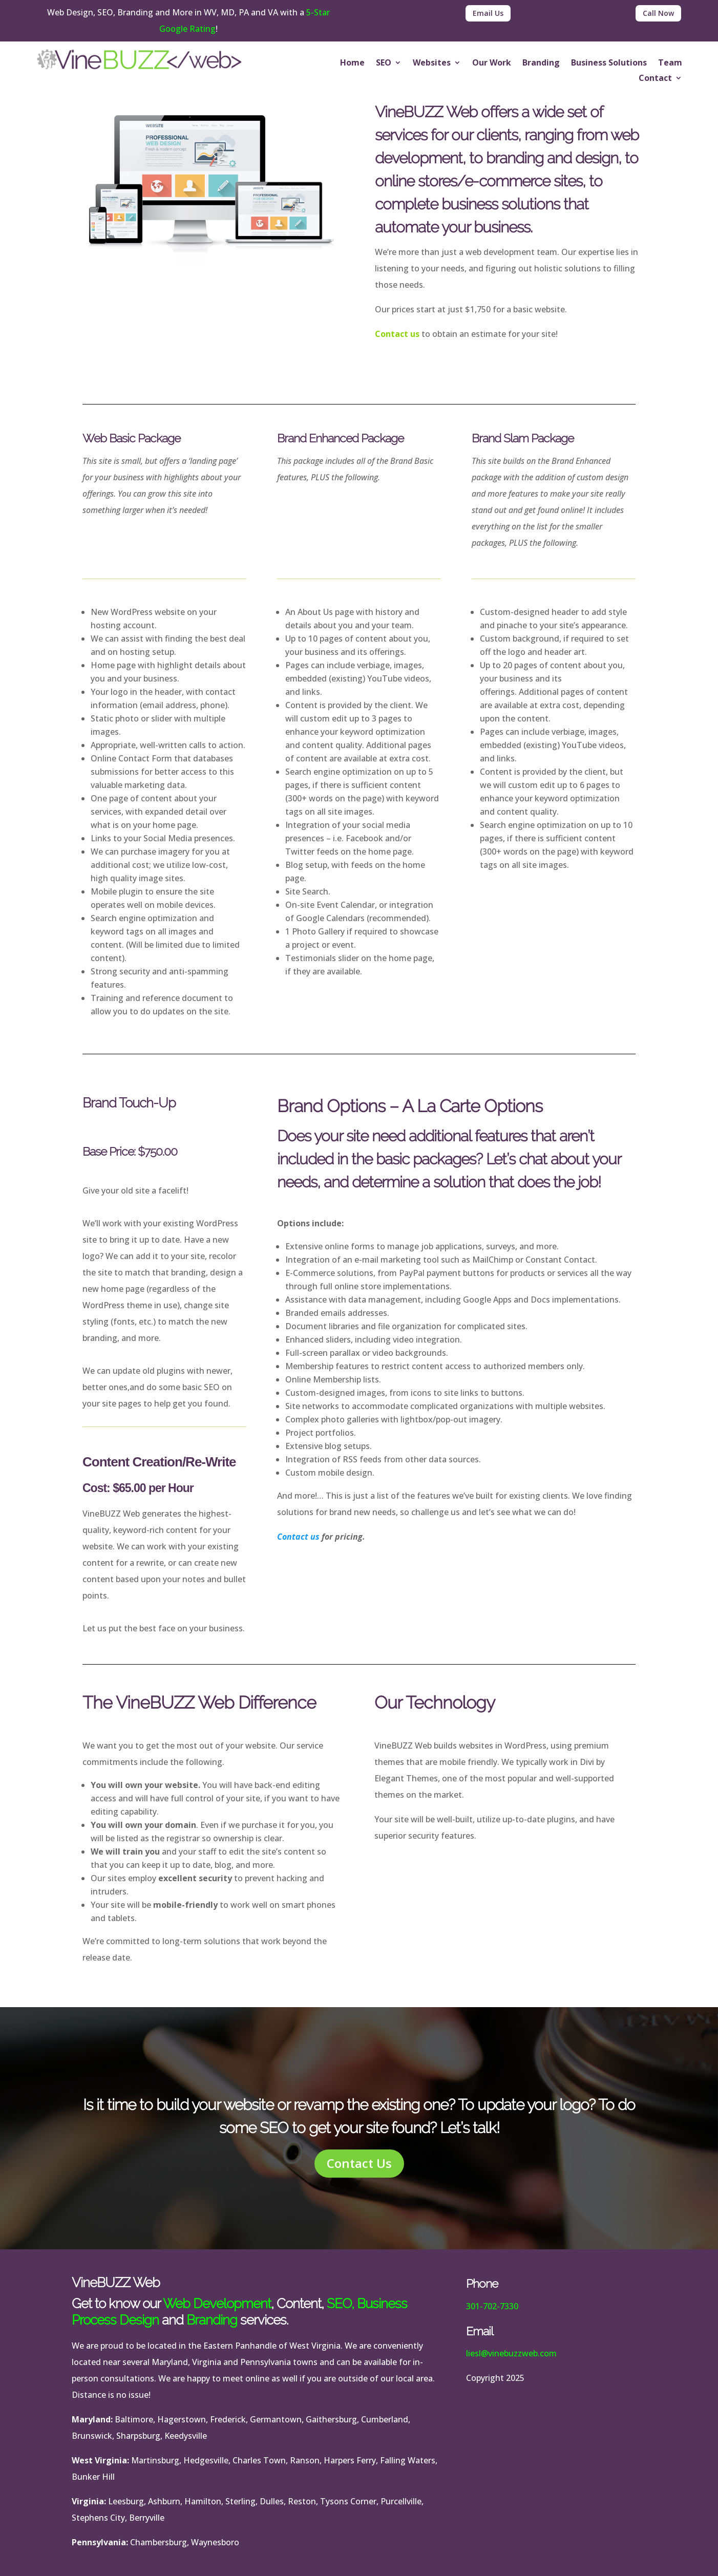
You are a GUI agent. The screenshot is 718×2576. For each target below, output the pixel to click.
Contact (655, 78)
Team (670, 63)
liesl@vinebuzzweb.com (511, 2353)
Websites (432, 63)
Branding (541, 63)
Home (352, 63)
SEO (383, 63)
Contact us (397, 333)
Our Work (491, 63)
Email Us (488, 13)
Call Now (658, 13)
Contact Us (359, 2163)
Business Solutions (609, 63)
